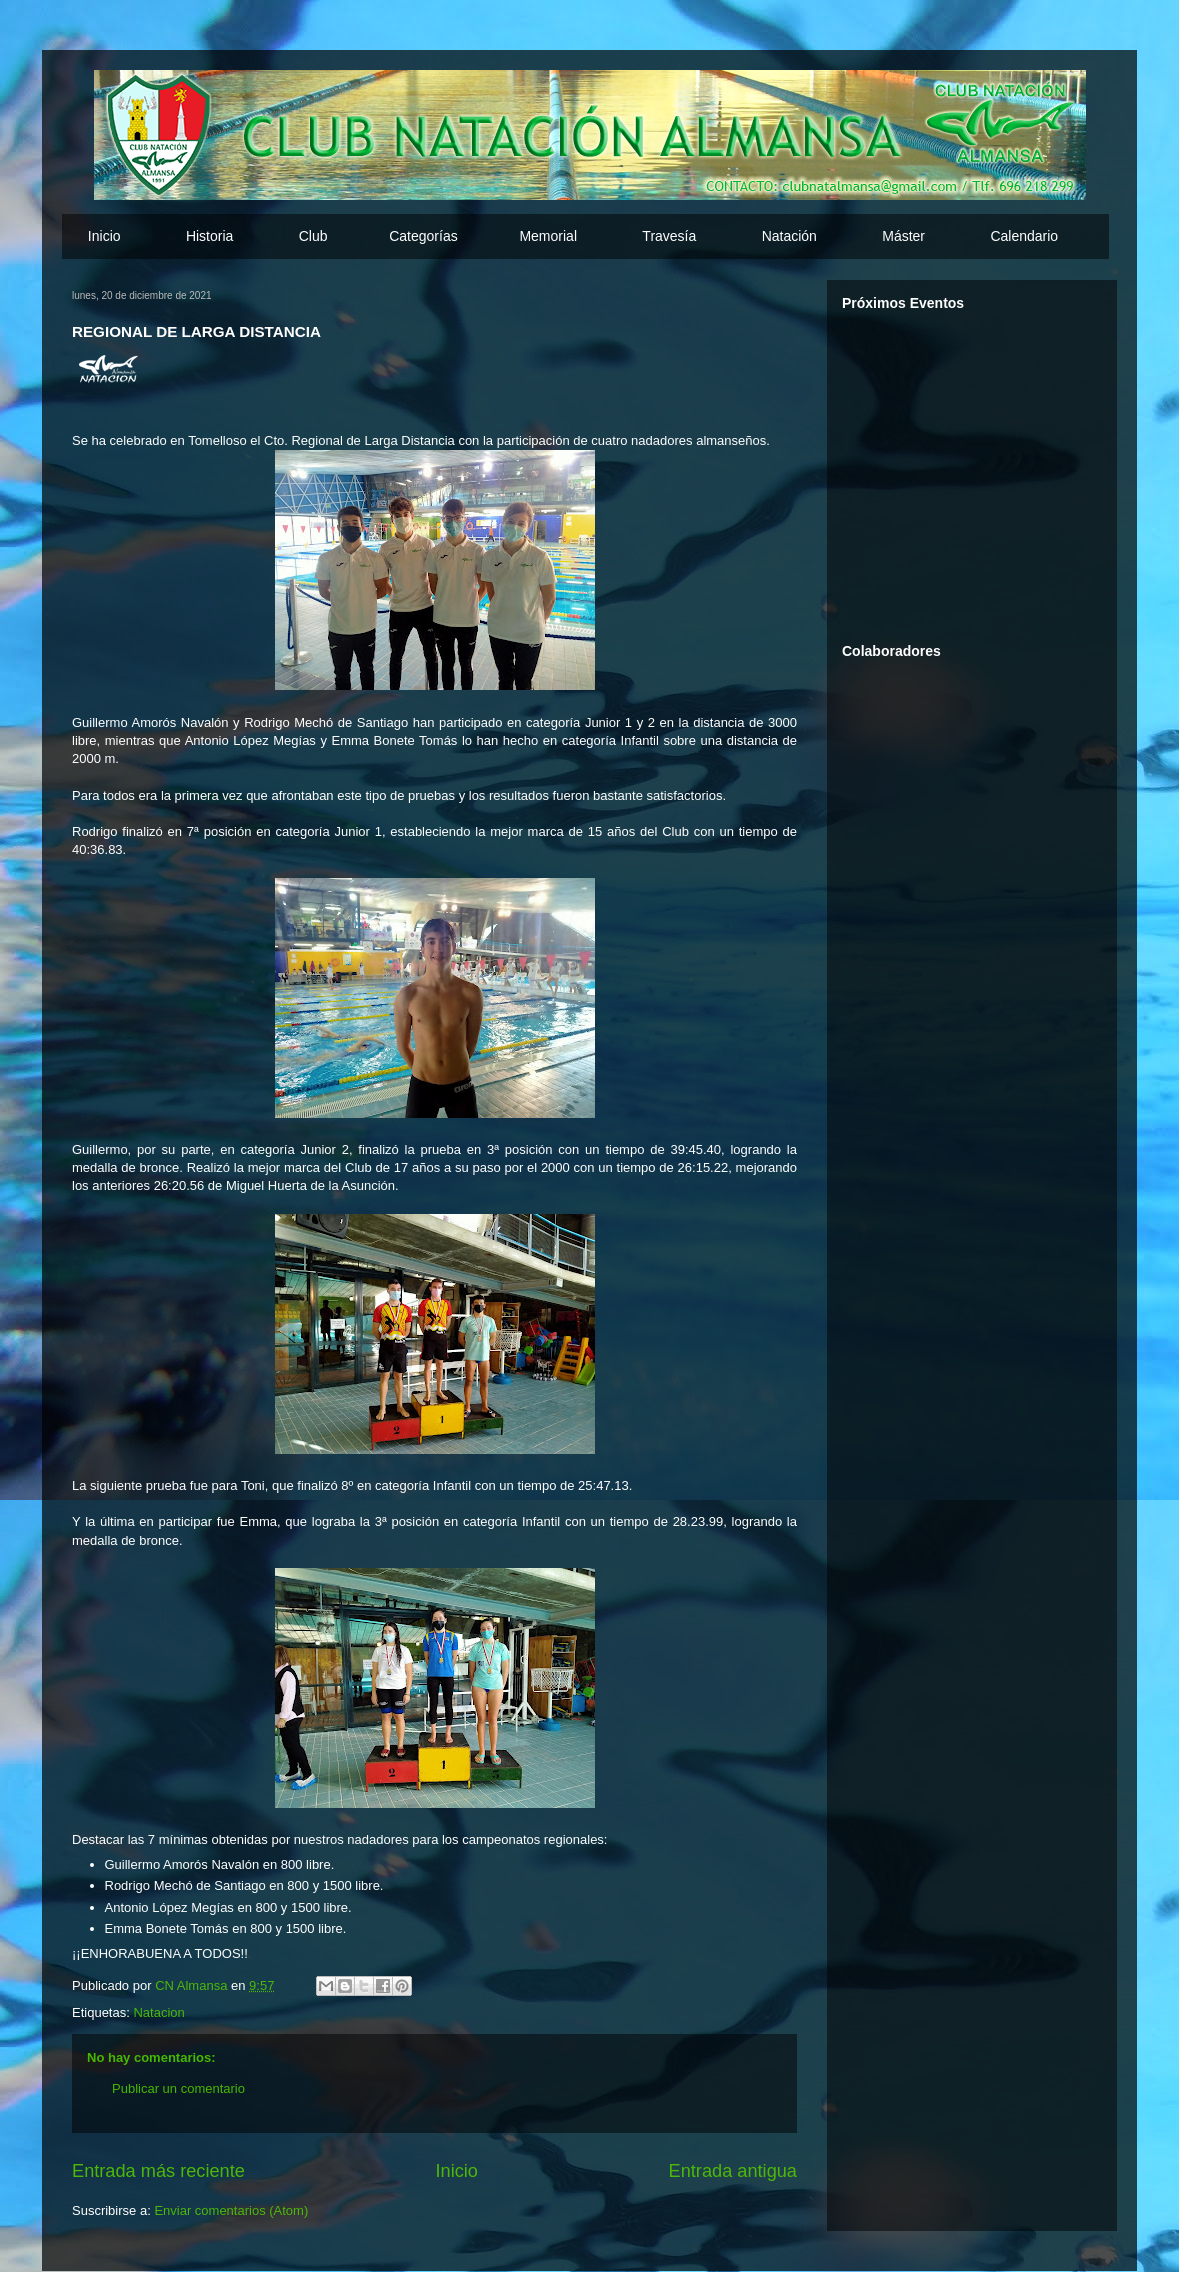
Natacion (158, 2012)
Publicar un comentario (178, 2088)
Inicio (104, 236)
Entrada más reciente (158, 2171)
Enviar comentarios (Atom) (231, 2210)
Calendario (1024, 236)
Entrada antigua (733, 2171)
